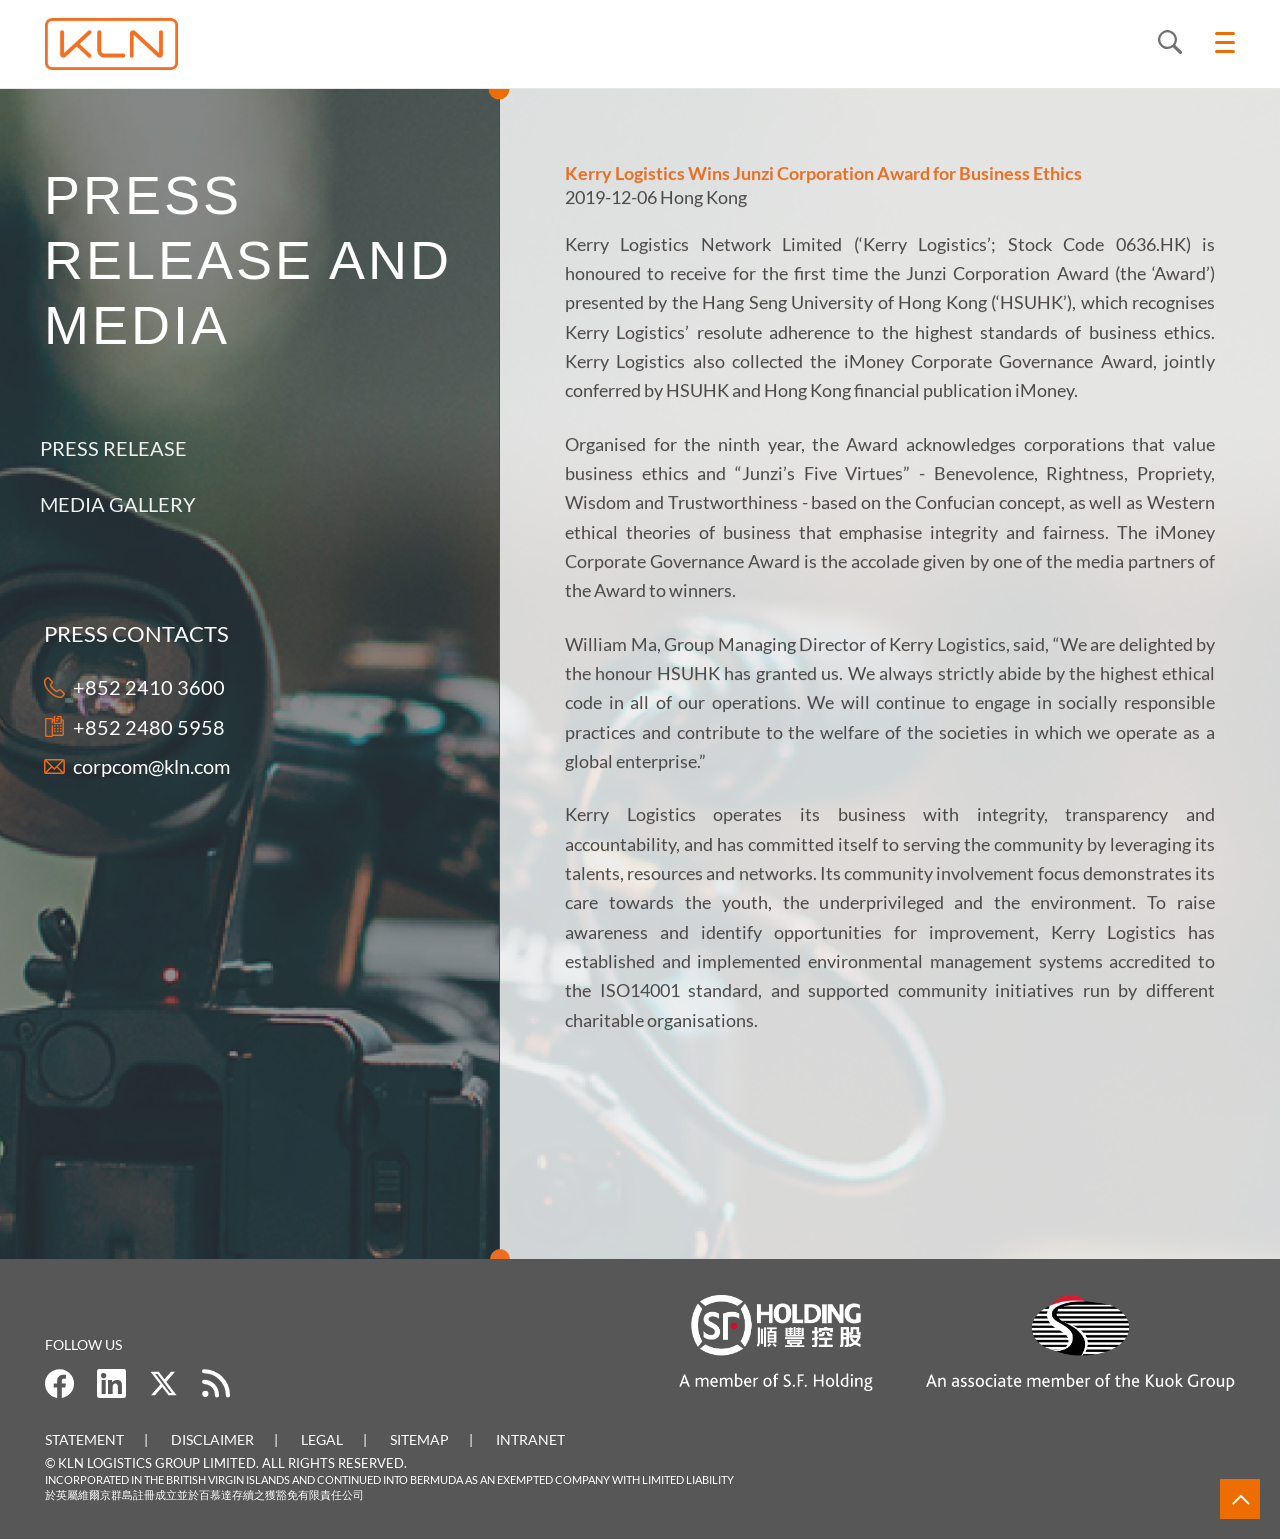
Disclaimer (212, 1439)
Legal (322, 1439)
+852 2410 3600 (148, 687)
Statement (84, 1439)
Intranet (530, 1439)
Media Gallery (109, 504)
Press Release (104, 448)
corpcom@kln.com (150, 766)
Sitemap (419, 1439)
